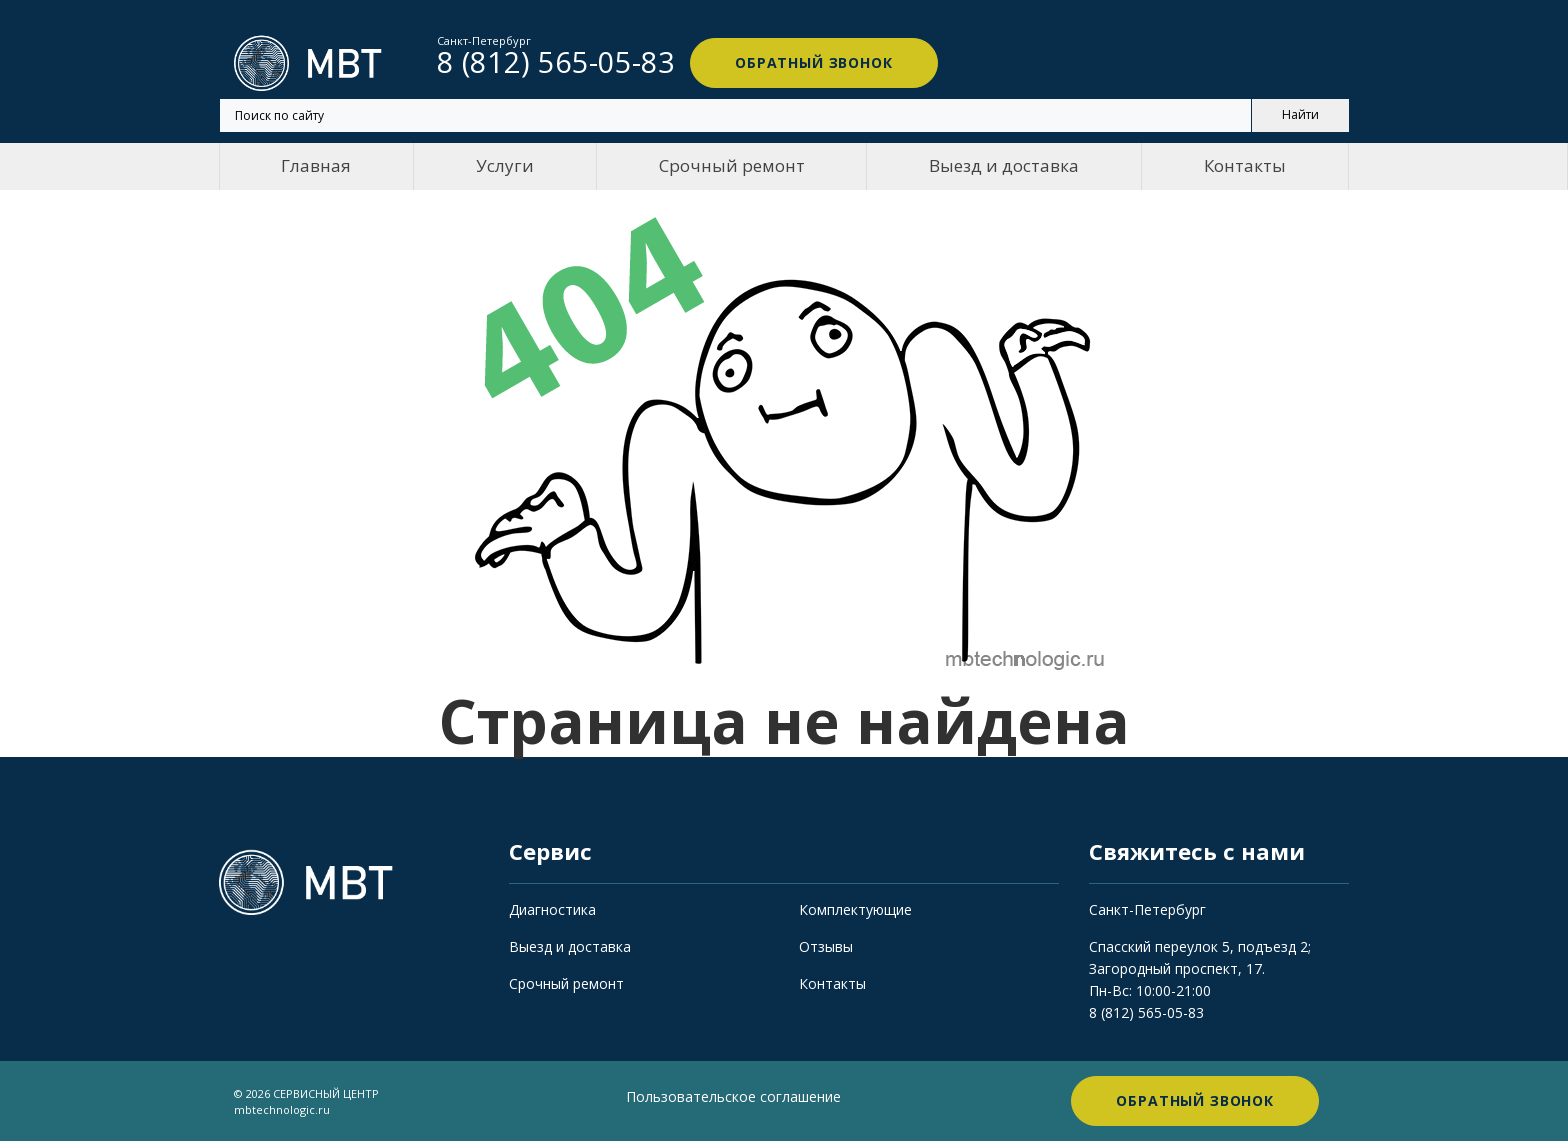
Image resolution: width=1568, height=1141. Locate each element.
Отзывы (826, 946)
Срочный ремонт (732, 165)
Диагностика (552, 909)
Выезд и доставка (1004, 165)
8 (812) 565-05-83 (1146, 1012)
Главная (316, 165)
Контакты (1245, 165)
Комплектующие (855, 909)
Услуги (505, 165)
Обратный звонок (814, 62)
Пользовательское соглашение (733, 1096)
